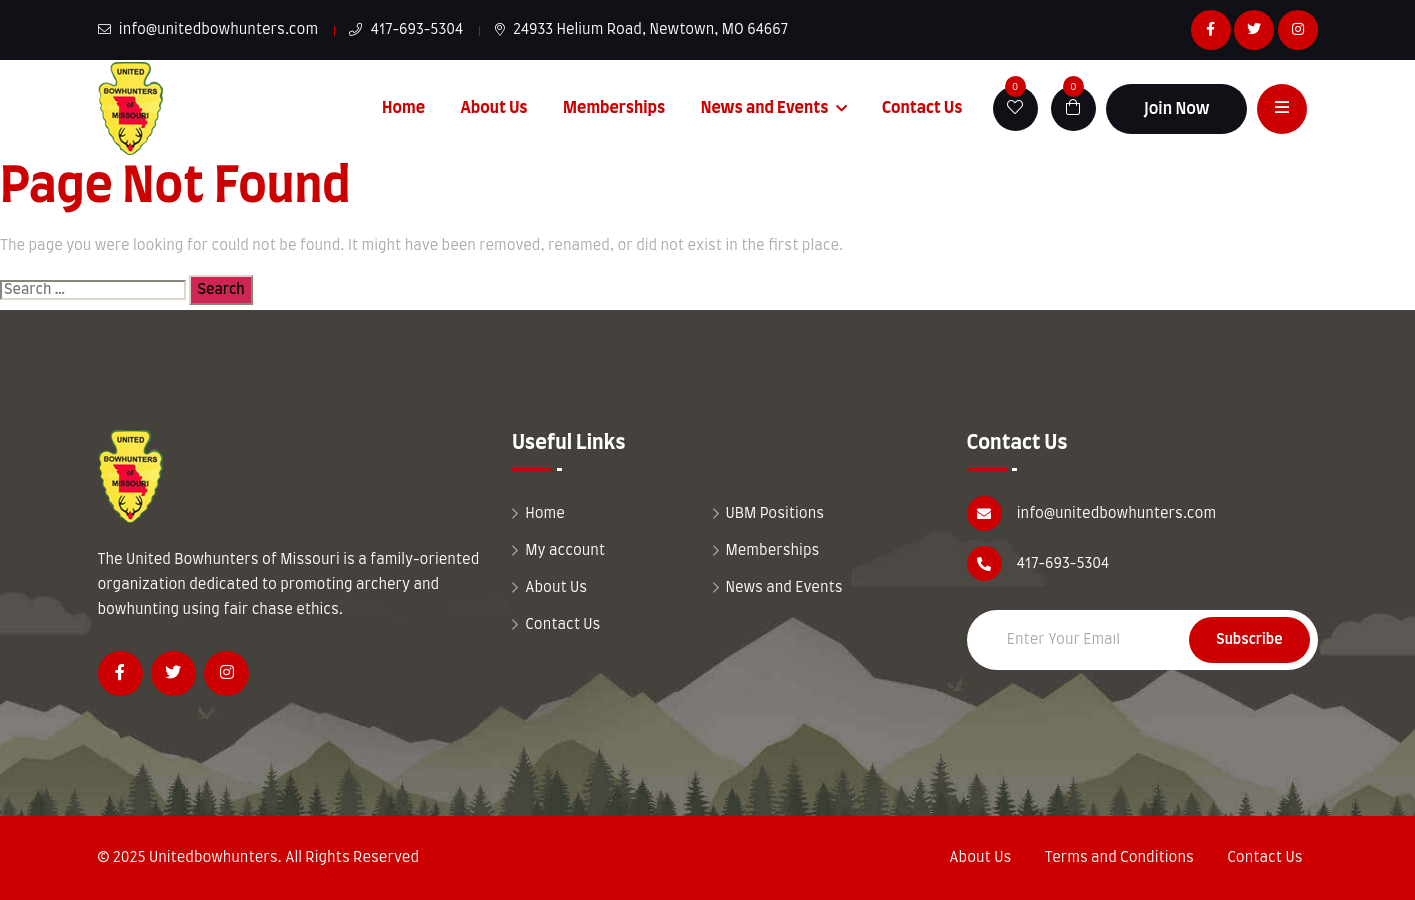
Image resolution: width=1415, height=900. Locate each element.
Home (403, 108)
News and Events (765, 108)
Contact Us (922, 108)
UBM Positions (775, 514)
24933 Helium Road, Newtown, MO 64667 (642, 30)
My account (565, 551)
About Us (493, 108)
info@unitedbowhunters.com (208, 30)
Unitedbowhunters (213, 858)
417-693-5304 (406, 30)
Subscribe (1249, 640)
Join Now (1177, 109)
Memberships (614, 108)
